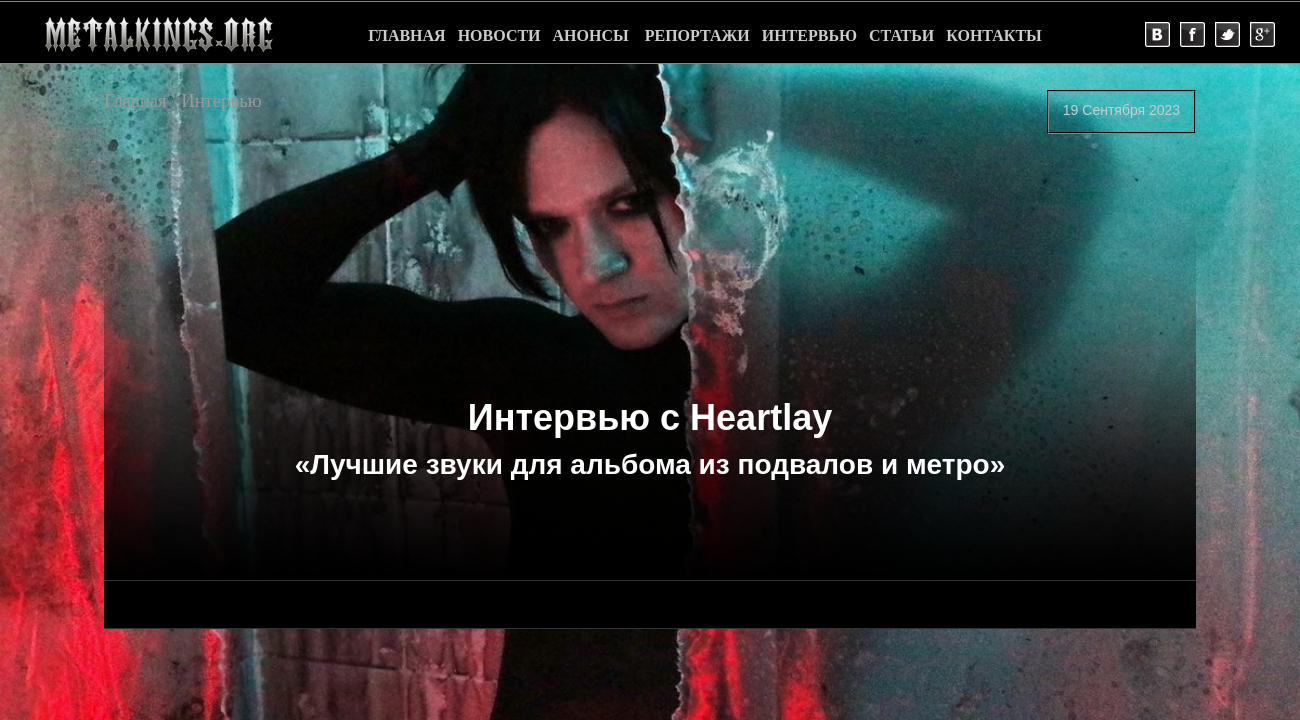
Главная (135, 100)
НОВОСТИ (499, 35)
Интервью (221, 100)
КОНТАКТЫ (994, 35)
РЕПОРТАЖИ (697, 35)
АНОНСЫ (591, 35)
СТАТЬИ (901, 35)
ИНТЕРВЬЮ (809, 35)
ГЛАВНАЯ (406, 35)
